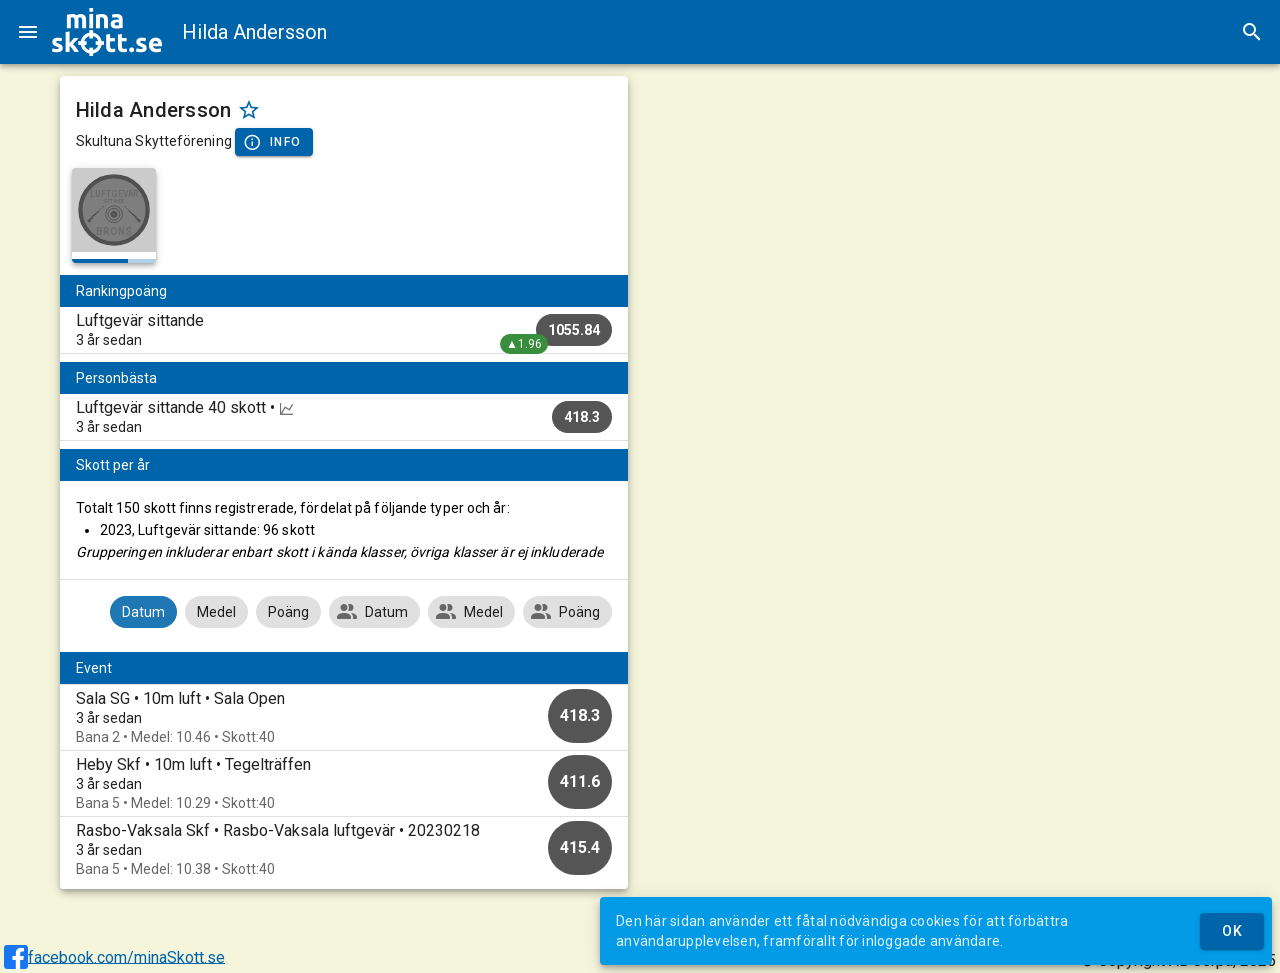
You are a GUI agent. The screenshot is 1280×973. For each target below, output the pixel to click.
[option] (344, 717)
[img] (107, 32)
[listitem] (344, 330)
